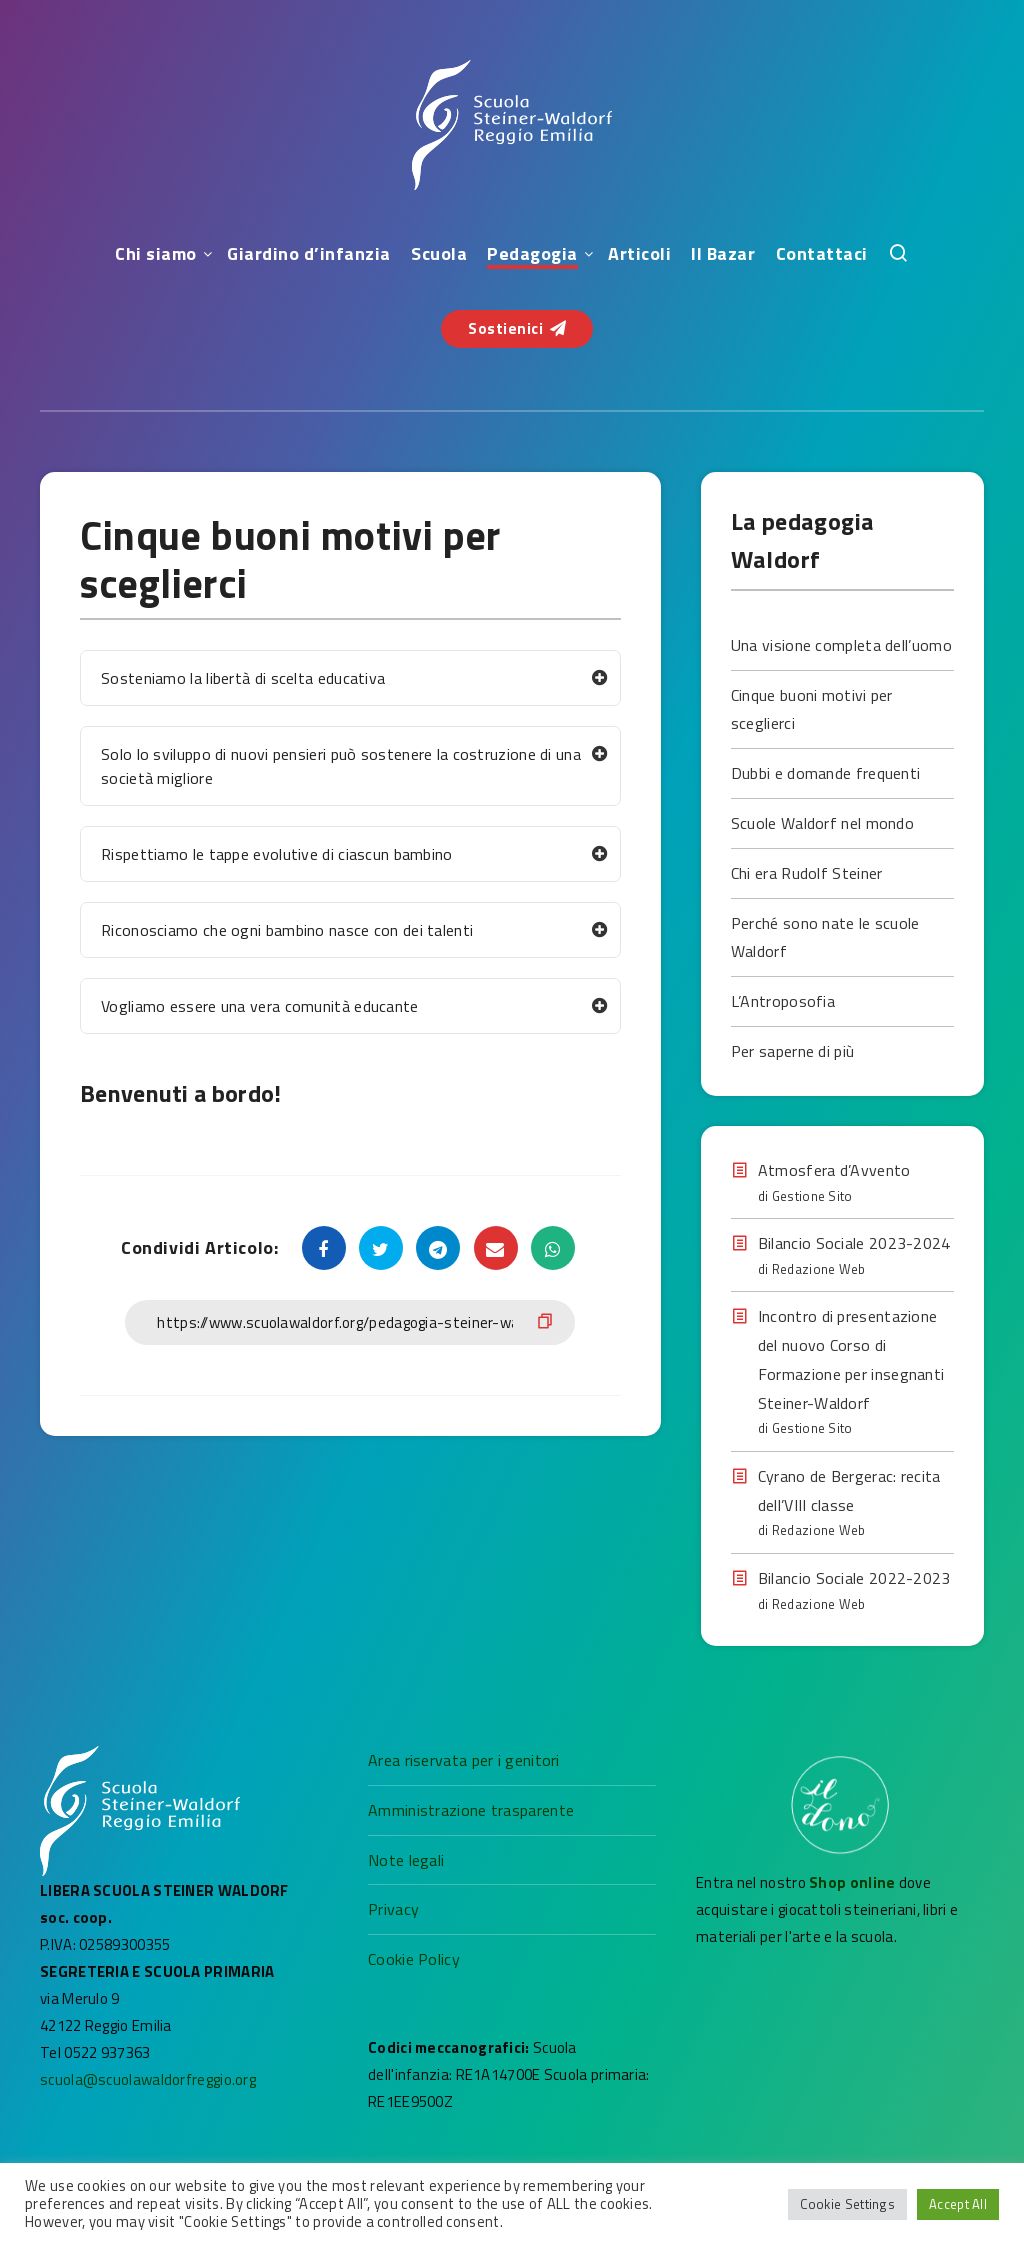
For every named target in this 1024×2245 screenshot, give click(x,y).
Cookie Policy (414, 1959)
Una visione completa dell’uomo (841, 645)
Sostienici (517, 328)
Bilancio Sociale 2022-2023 (854, 1578)
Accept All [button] (958, 2204)
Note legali (406, 1860)
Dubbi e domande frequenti (826, 773)
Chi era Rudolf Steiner (807, 873)
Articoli (639, 254)
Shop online (854, 1882)
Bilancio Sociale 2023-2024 (854, 1243)
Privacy (393, 1909)
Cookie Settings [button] (848, 2204)
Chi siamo (156, 254)
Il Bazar (723, 254)
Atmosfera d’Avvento (834, 1170)
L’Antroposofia (783, 1001)
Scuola (439, 254)
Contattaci (822, 254)
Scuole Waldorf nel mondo (822, 823)
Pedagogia (532, 254)
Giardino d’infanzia (309, 254)
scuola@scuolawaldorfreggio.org (148, 2079)
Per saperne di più (792, 1051)
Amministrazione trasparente (471, 1810)
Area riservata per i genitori (464, 1760)
